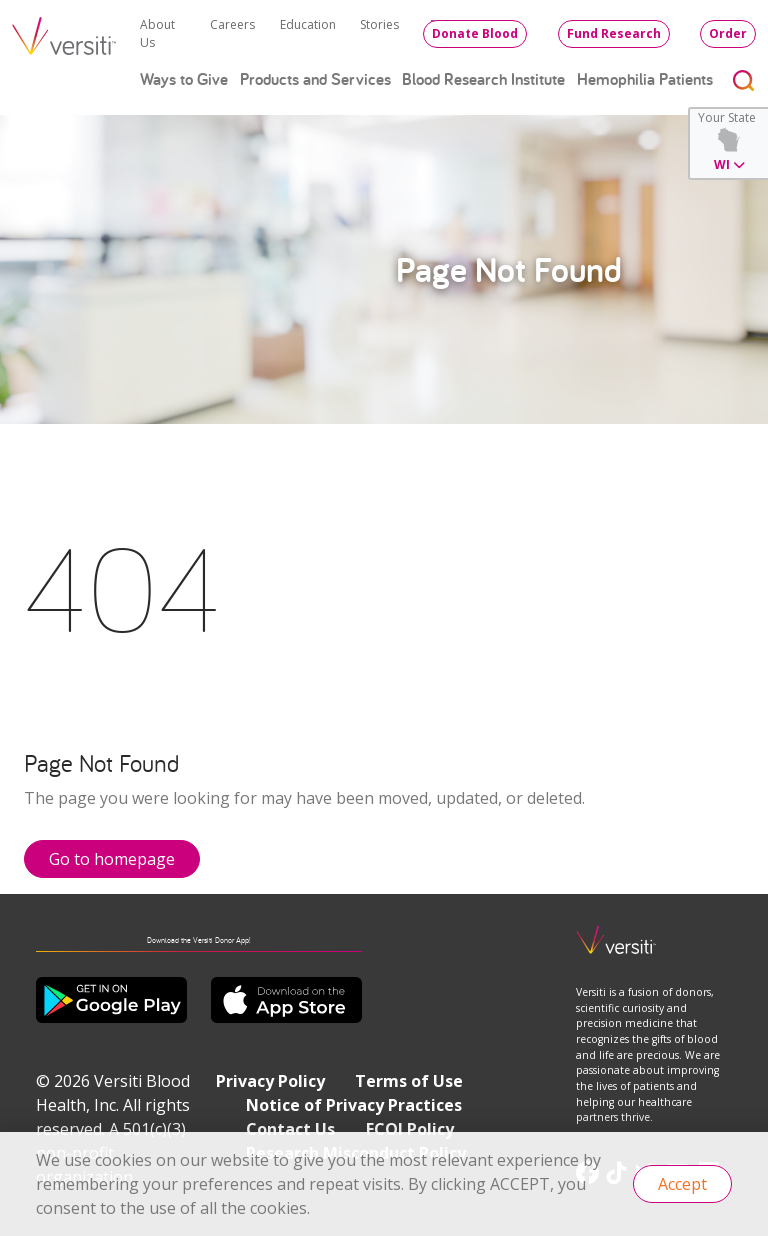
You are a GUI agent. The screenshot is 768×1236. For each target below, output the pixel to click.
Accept (682, 1184)
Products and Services (315, 79)
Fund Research (614, 33)
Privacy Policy (270, 1081)
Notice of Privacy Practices (354, 1105)
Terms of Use (409, 1081)
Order (728, 33)
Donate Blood (475, 33)
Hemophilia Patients (645, 79)
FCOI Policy (410, 1129)
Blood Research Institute (483, 79)
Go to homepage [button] (112, 859)
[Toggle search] (744, 79)
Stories (379, 24)
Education (308, 24)
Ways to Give (184, 79)
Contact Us (290, 1129)
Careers (232, 24)
